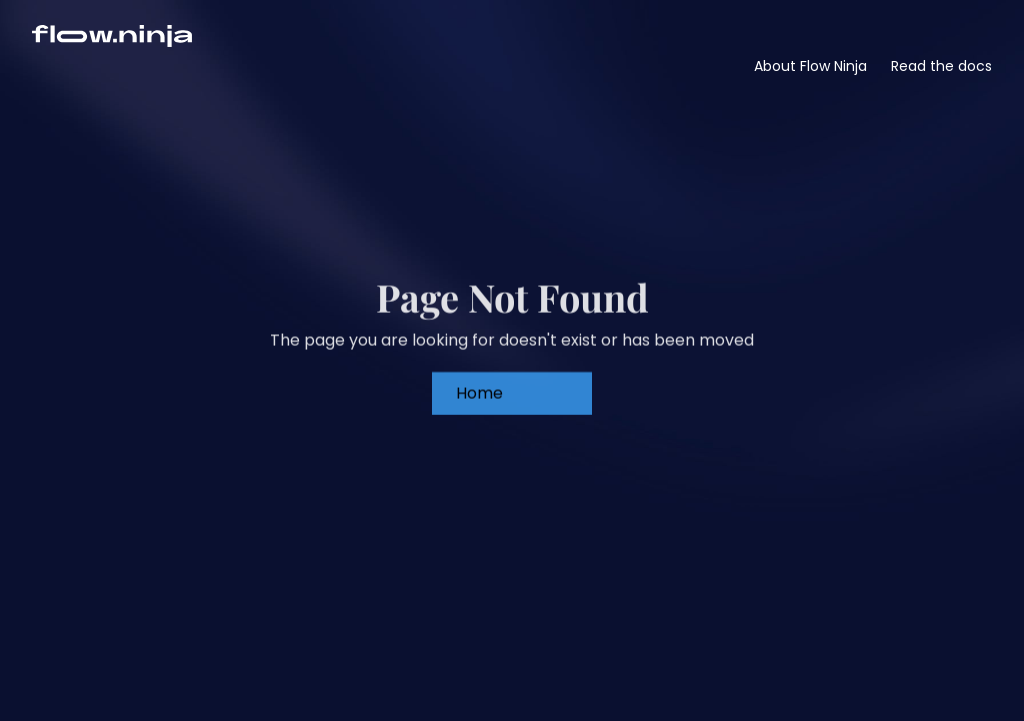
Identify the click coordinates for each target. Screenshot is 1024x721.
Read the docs (941, 66)
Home (479, 386)
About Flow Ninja (810, 66)
